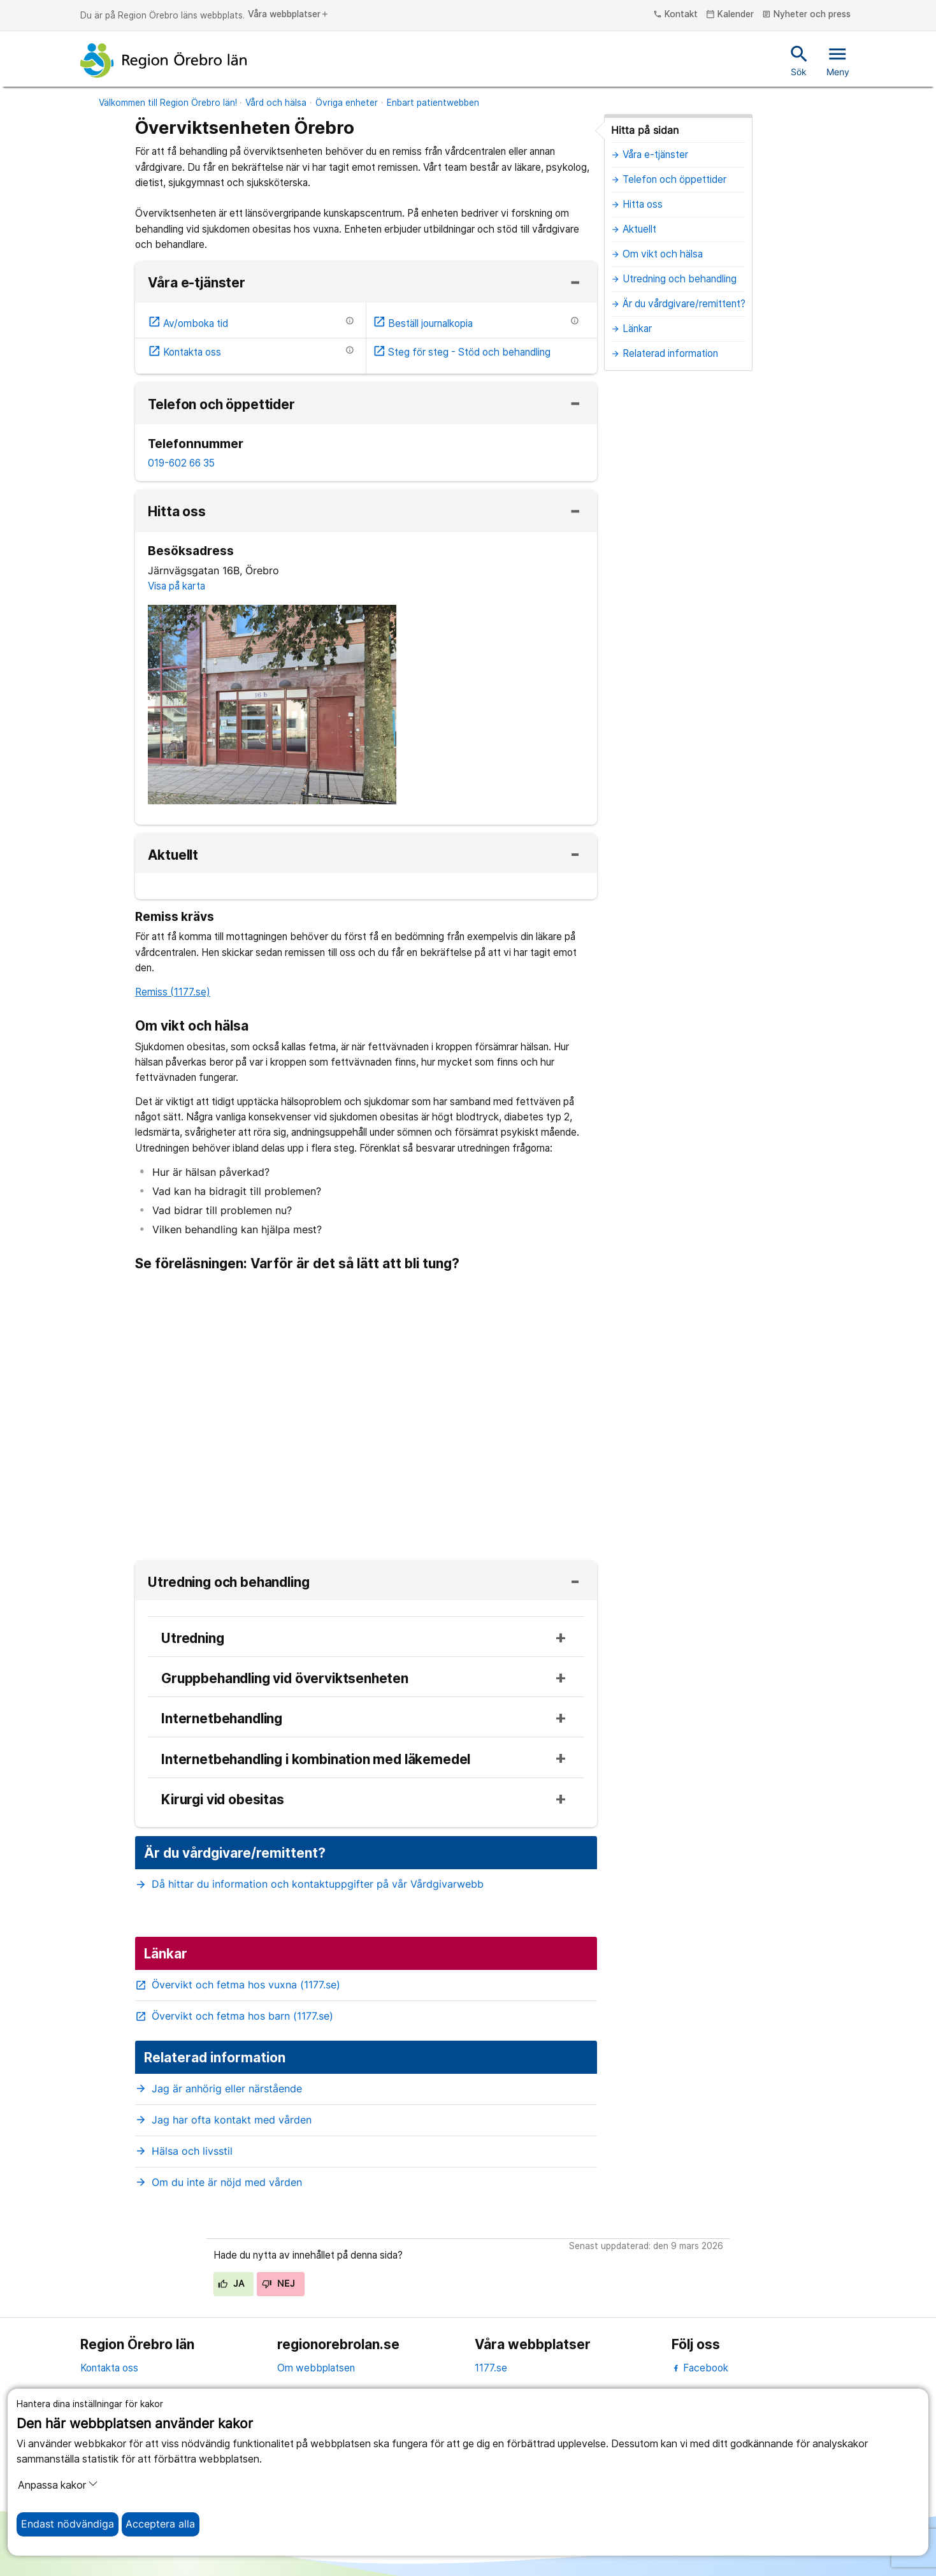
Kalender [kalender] (730, 14)
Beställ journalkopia (423, 323)
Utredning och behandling (228, 1582)
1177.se (491, 2368)
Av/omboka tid (188, 323)
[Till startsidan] (163, 60)
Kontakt (675, 14)
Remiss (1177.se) (172, 992)
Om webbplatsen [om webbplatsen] (316, 2368)
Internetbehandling (221, 1719)
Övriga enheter (346, 103)
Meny (837, 60)
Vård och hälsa (275, 103)
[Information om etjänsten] (349, 321)
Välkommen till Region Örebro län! (168, 103)
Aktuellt (173, 855)
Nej (278, 2283)
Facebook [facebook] (700, 2368)
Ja (231, 2283)
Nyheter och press (806, 14)
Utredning (192, 1639)
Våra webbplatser (288, 14)
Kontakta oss (185, 352)
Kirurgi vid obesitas (222, 1800)
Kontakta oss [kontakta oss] (109, 2368)
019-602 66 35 (181, 463)
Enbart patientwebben (433, 103)
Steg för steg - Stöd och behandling (462, 352)
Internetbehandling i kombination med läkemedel (315, 1760)
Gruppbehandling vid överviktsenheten (284, 1679)
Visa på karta (176, 586)
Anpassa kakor (58, 2484)
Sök (799, 60)
